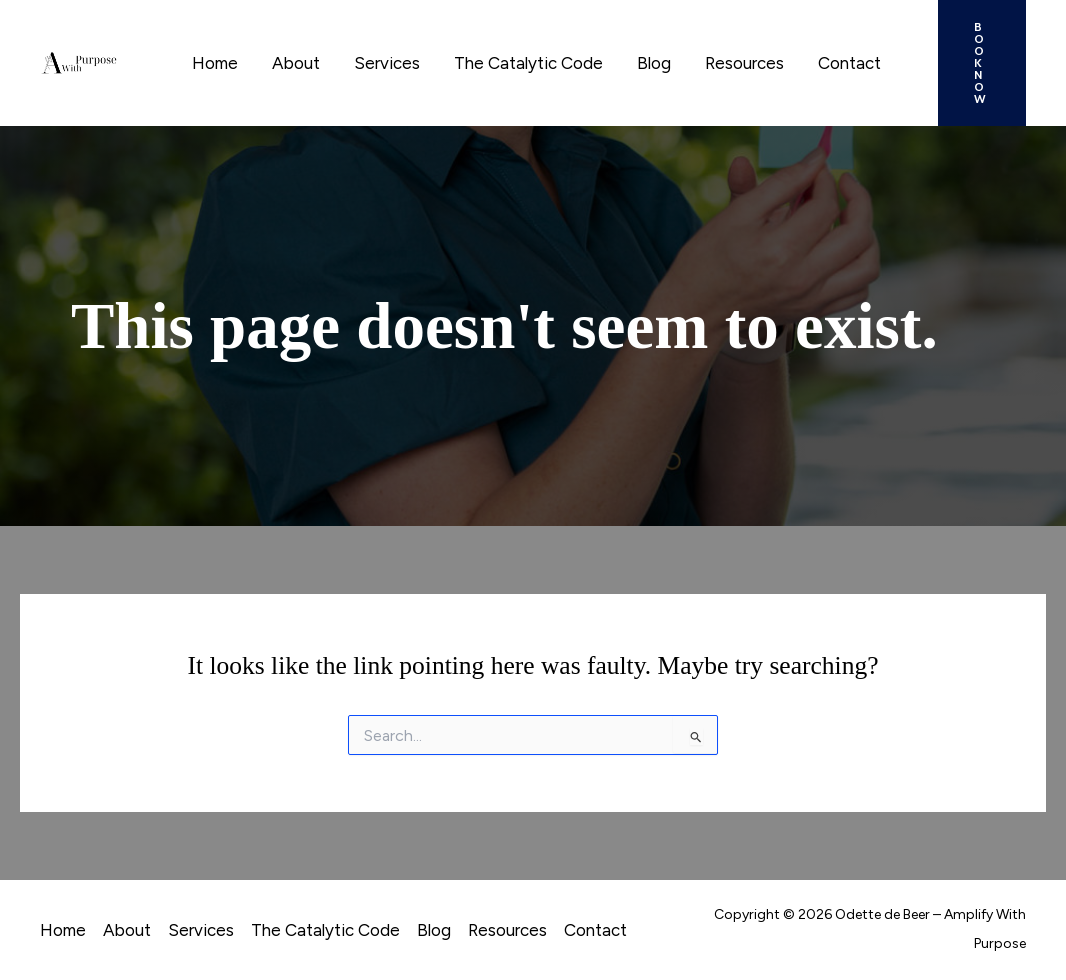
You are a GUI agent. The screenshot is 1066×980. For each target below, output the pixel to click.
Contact (849, 63)
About (296, 63)
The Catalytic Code (528, 63)
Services (387, 63)
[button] (982, 63)
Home (215, 63)
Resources (744, 63)
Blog (654, 63)
